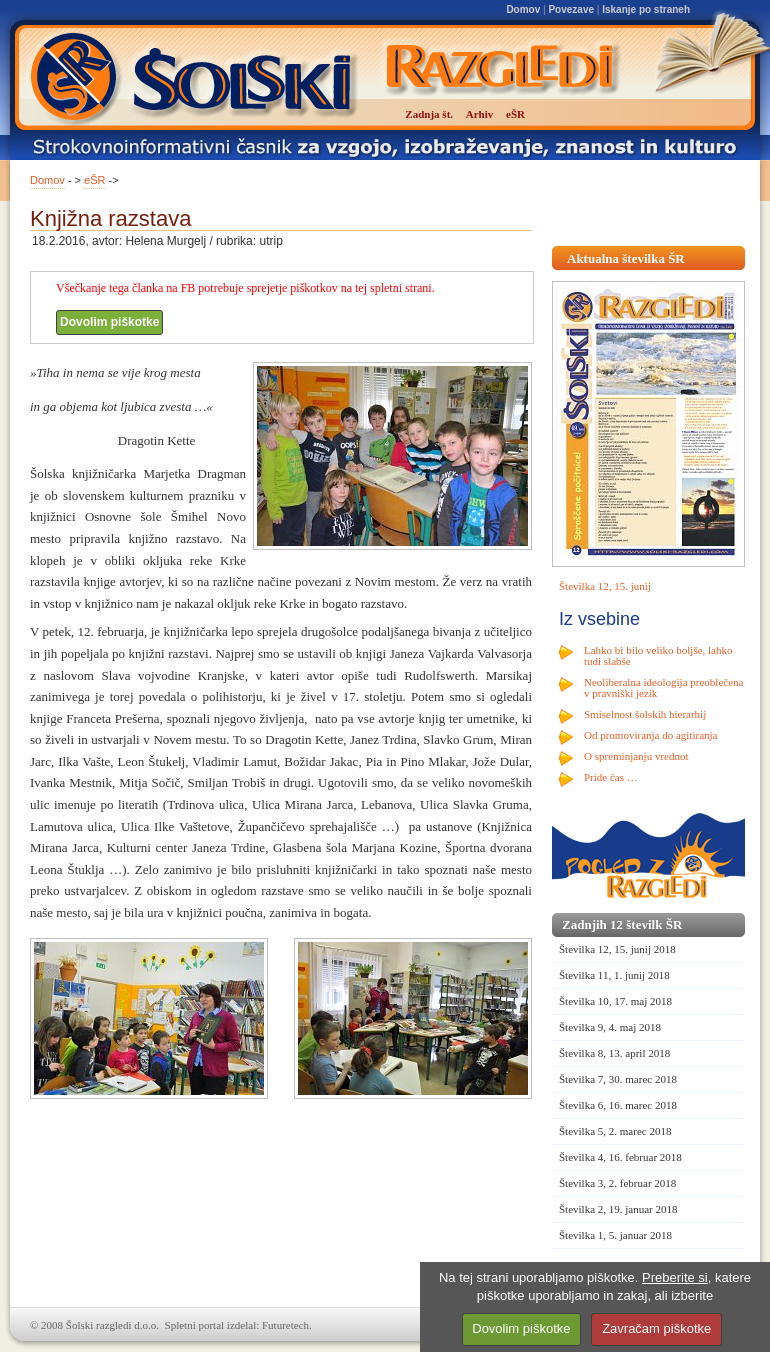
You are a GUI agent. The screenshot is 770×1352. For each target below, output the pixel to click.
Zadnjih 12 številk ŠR (622, 924)
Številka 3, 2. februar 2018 (617, 1183)
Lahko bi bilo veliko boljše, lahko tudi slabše (658, 655)
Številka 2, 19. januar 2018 (618, 1209)
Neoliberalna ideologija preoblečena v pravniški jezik (663, 687)
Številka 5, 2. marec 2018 (615, 1131)
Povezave (571, 9)
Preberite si (675, 1277)
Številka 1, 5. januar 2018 (615, 1235)
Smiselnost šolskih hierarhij (645, 714)
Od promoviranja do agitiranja (651, 735)
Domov (523, 9)
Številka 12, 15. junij (605, 586)
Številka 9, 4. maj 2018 (610, 1027)
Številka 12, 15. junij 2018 (617, 949)
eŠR (94, 180)
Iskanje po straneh (646, 9)
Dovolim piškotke (109, 322)
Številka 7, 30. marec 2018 (618, 1079)
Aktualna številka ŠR (626, 258)
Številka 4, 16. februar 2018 (620, 1157)
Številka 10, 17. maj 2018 (615, 1001)
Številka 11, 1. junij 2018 (614, 975)
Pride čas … (611, 777)
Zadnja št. (429, 114)
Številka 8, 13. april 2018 (614, 1053)
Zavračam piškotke (656, 1328)
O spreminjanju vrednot (636, 756)
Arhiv (480, 114)
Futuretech (285, 1325)
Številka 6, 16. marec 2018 (618, 1105)
